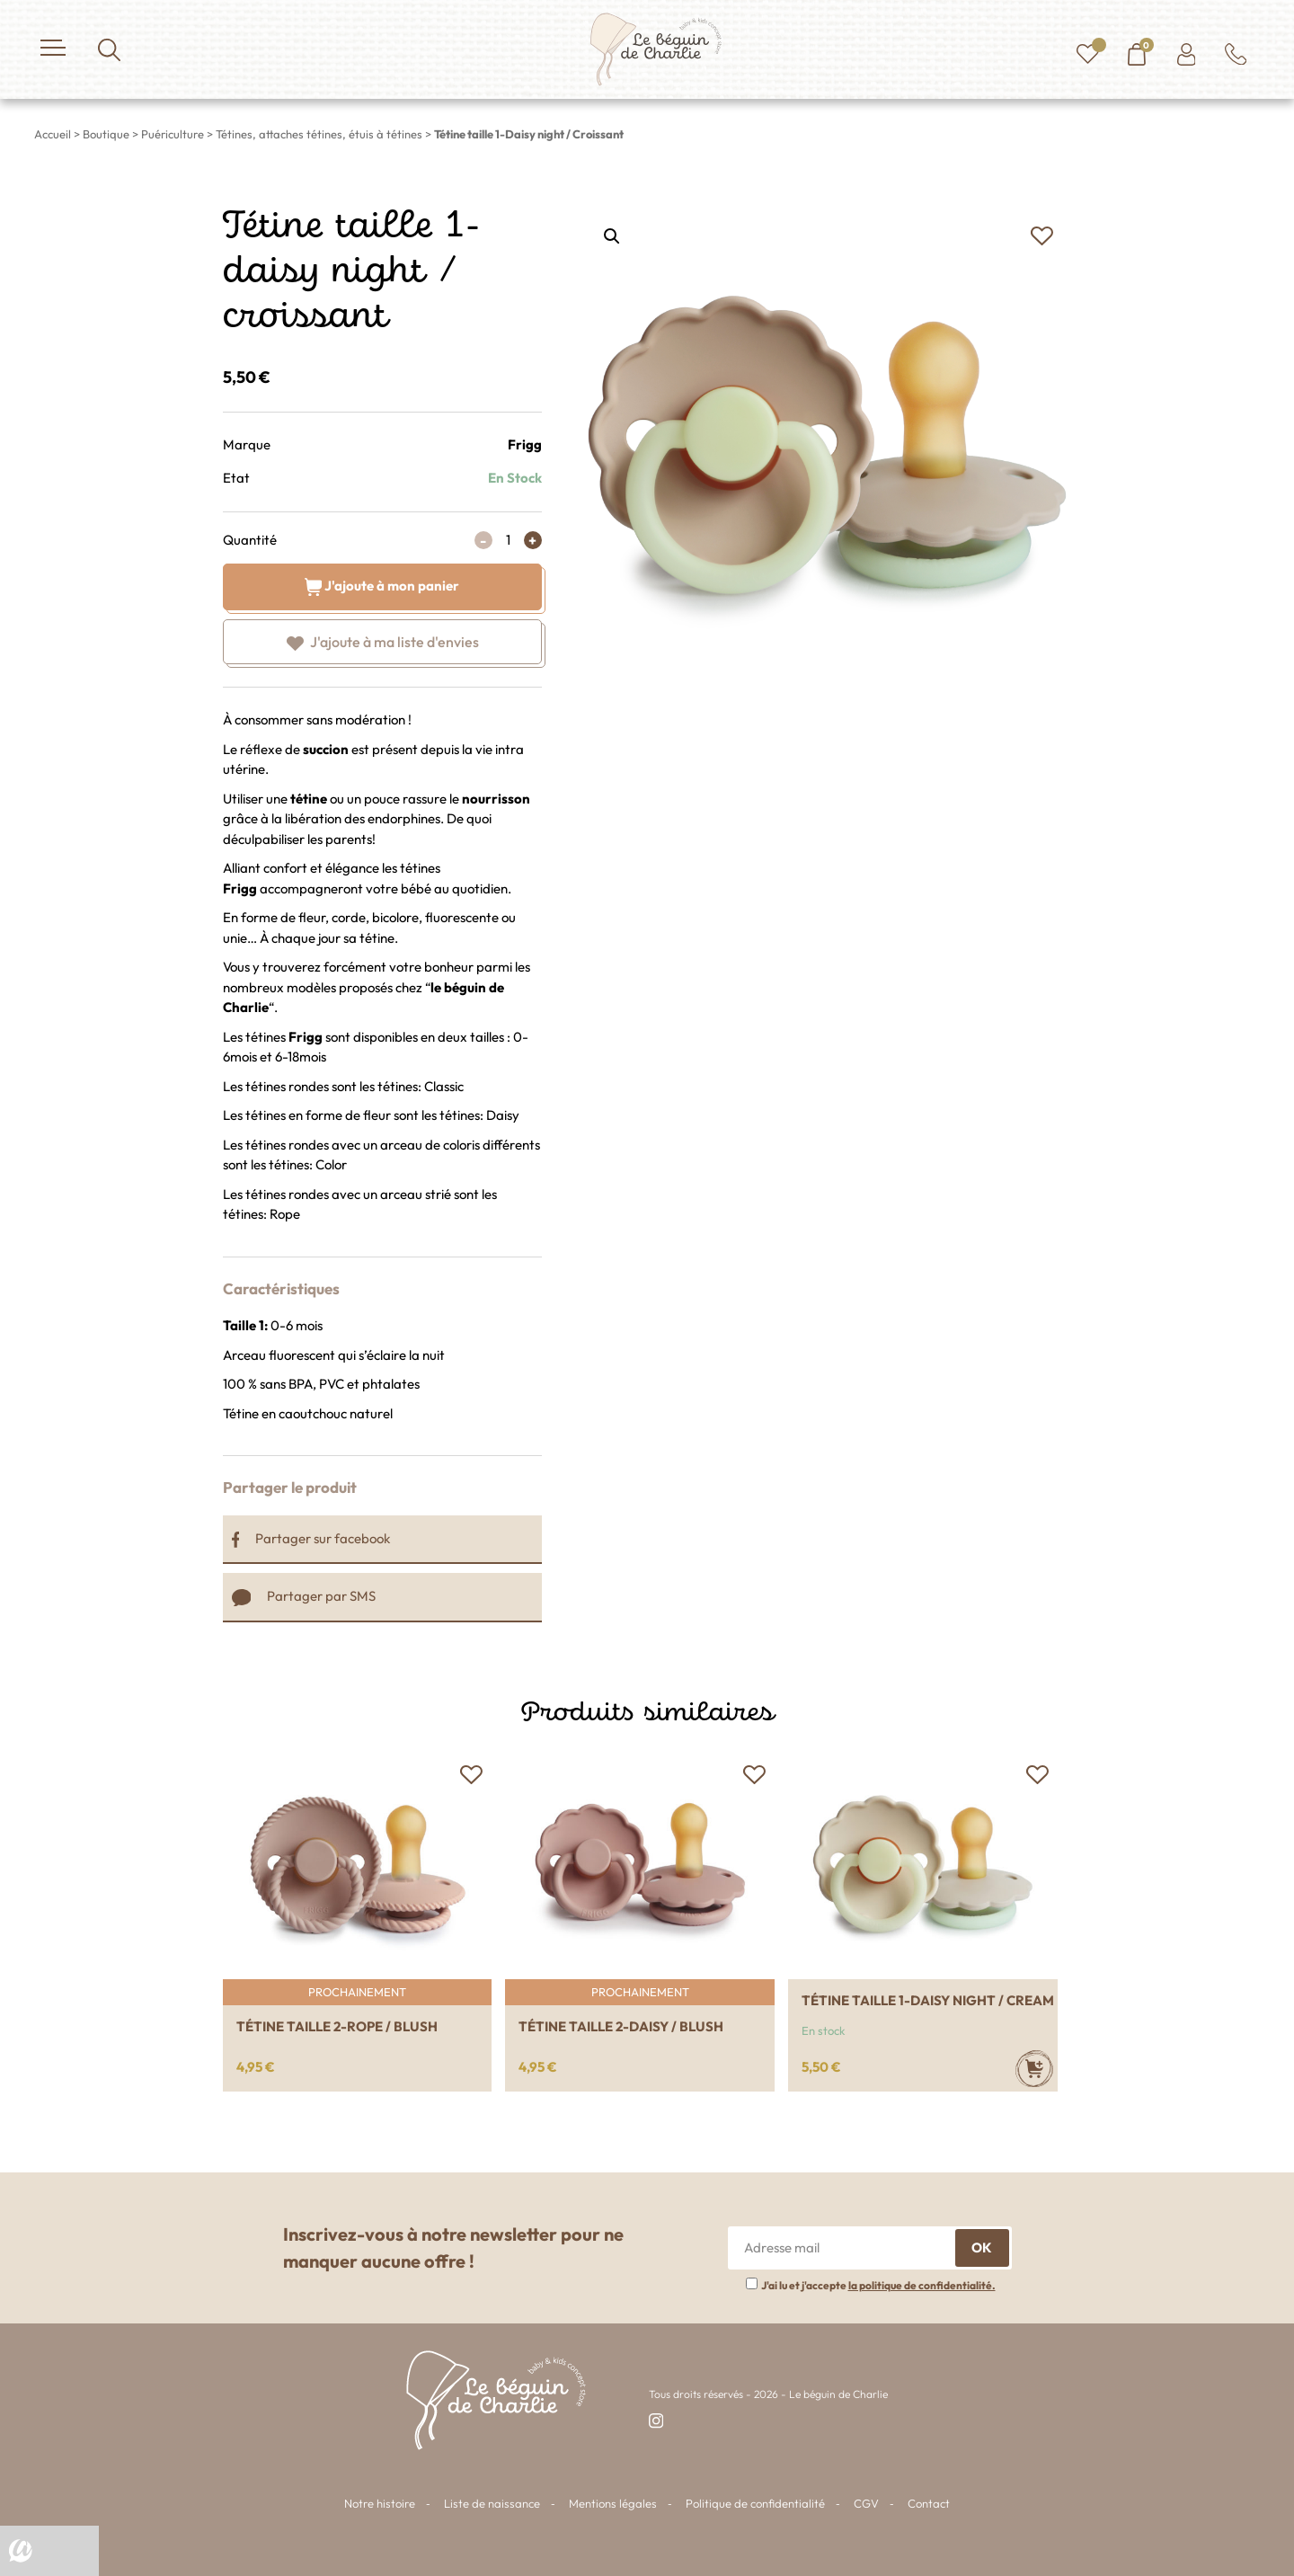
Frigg (525, 444)
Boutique (106, 134)
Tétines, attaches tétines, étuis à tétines (319, 134)
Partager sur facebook (311, 1538)
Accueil (52, 134)
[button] (1042, 236)
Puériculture (172, 134)
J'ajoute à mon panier (382, 585)
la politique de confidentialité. (922, 2285)
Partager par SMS (304, 1595)
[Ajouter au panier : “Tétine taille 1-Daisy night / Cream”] (1034, 2068)
